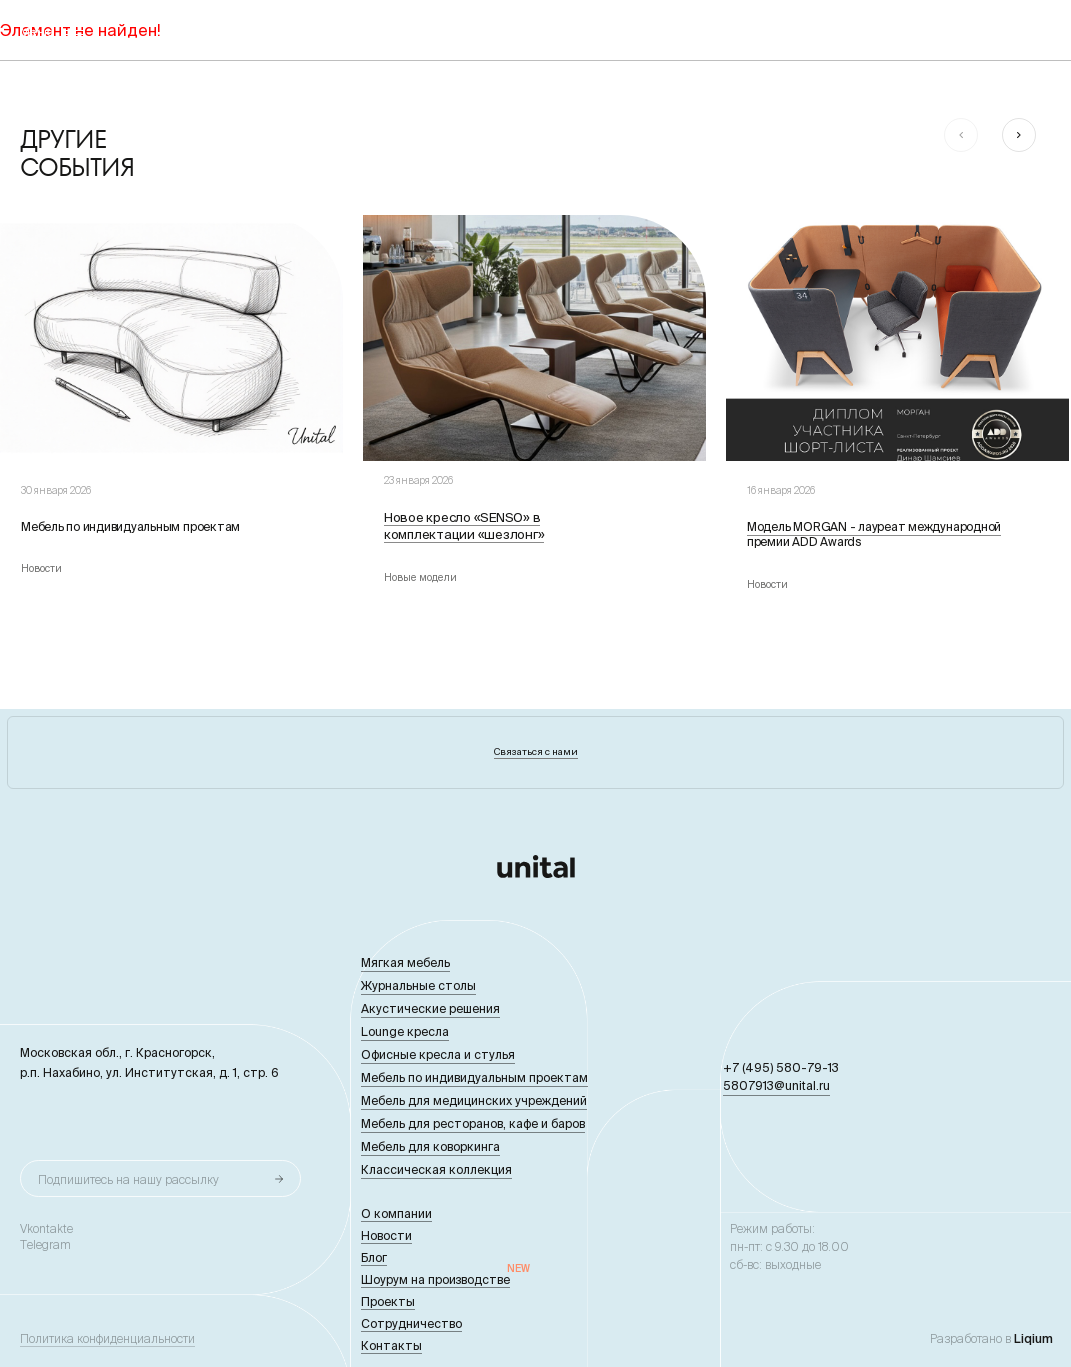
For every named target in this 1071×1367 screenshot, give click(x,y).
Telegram (45, 1245)
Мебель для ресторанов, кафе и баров (473, 1123)
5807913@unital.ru (776, 1085)
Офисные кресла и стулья (438, 1054)
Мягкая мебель (405, 962)
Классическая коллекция (436, 1169)
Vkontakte (46, 1229)
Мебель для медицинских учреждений (474, 1100)
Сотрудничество (411, 1323)
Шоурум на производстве (435, 1279)
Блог (374, 1257)
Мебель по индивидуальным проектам (474, 1077)
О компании (396, 1213)
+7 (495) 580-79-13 (781, 1067)
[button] (961, 135)
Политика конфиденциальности (107, 1339)
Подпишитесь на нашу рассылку (128, 1179)
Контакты (391, 1345)
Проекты (388, 1301)
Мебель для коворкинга (430, 1146)
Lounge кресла (405, 1031)
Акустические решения (430, 1008)
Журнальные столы (418, 985)
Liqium (1033, 1338)
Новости (386, 1235)
